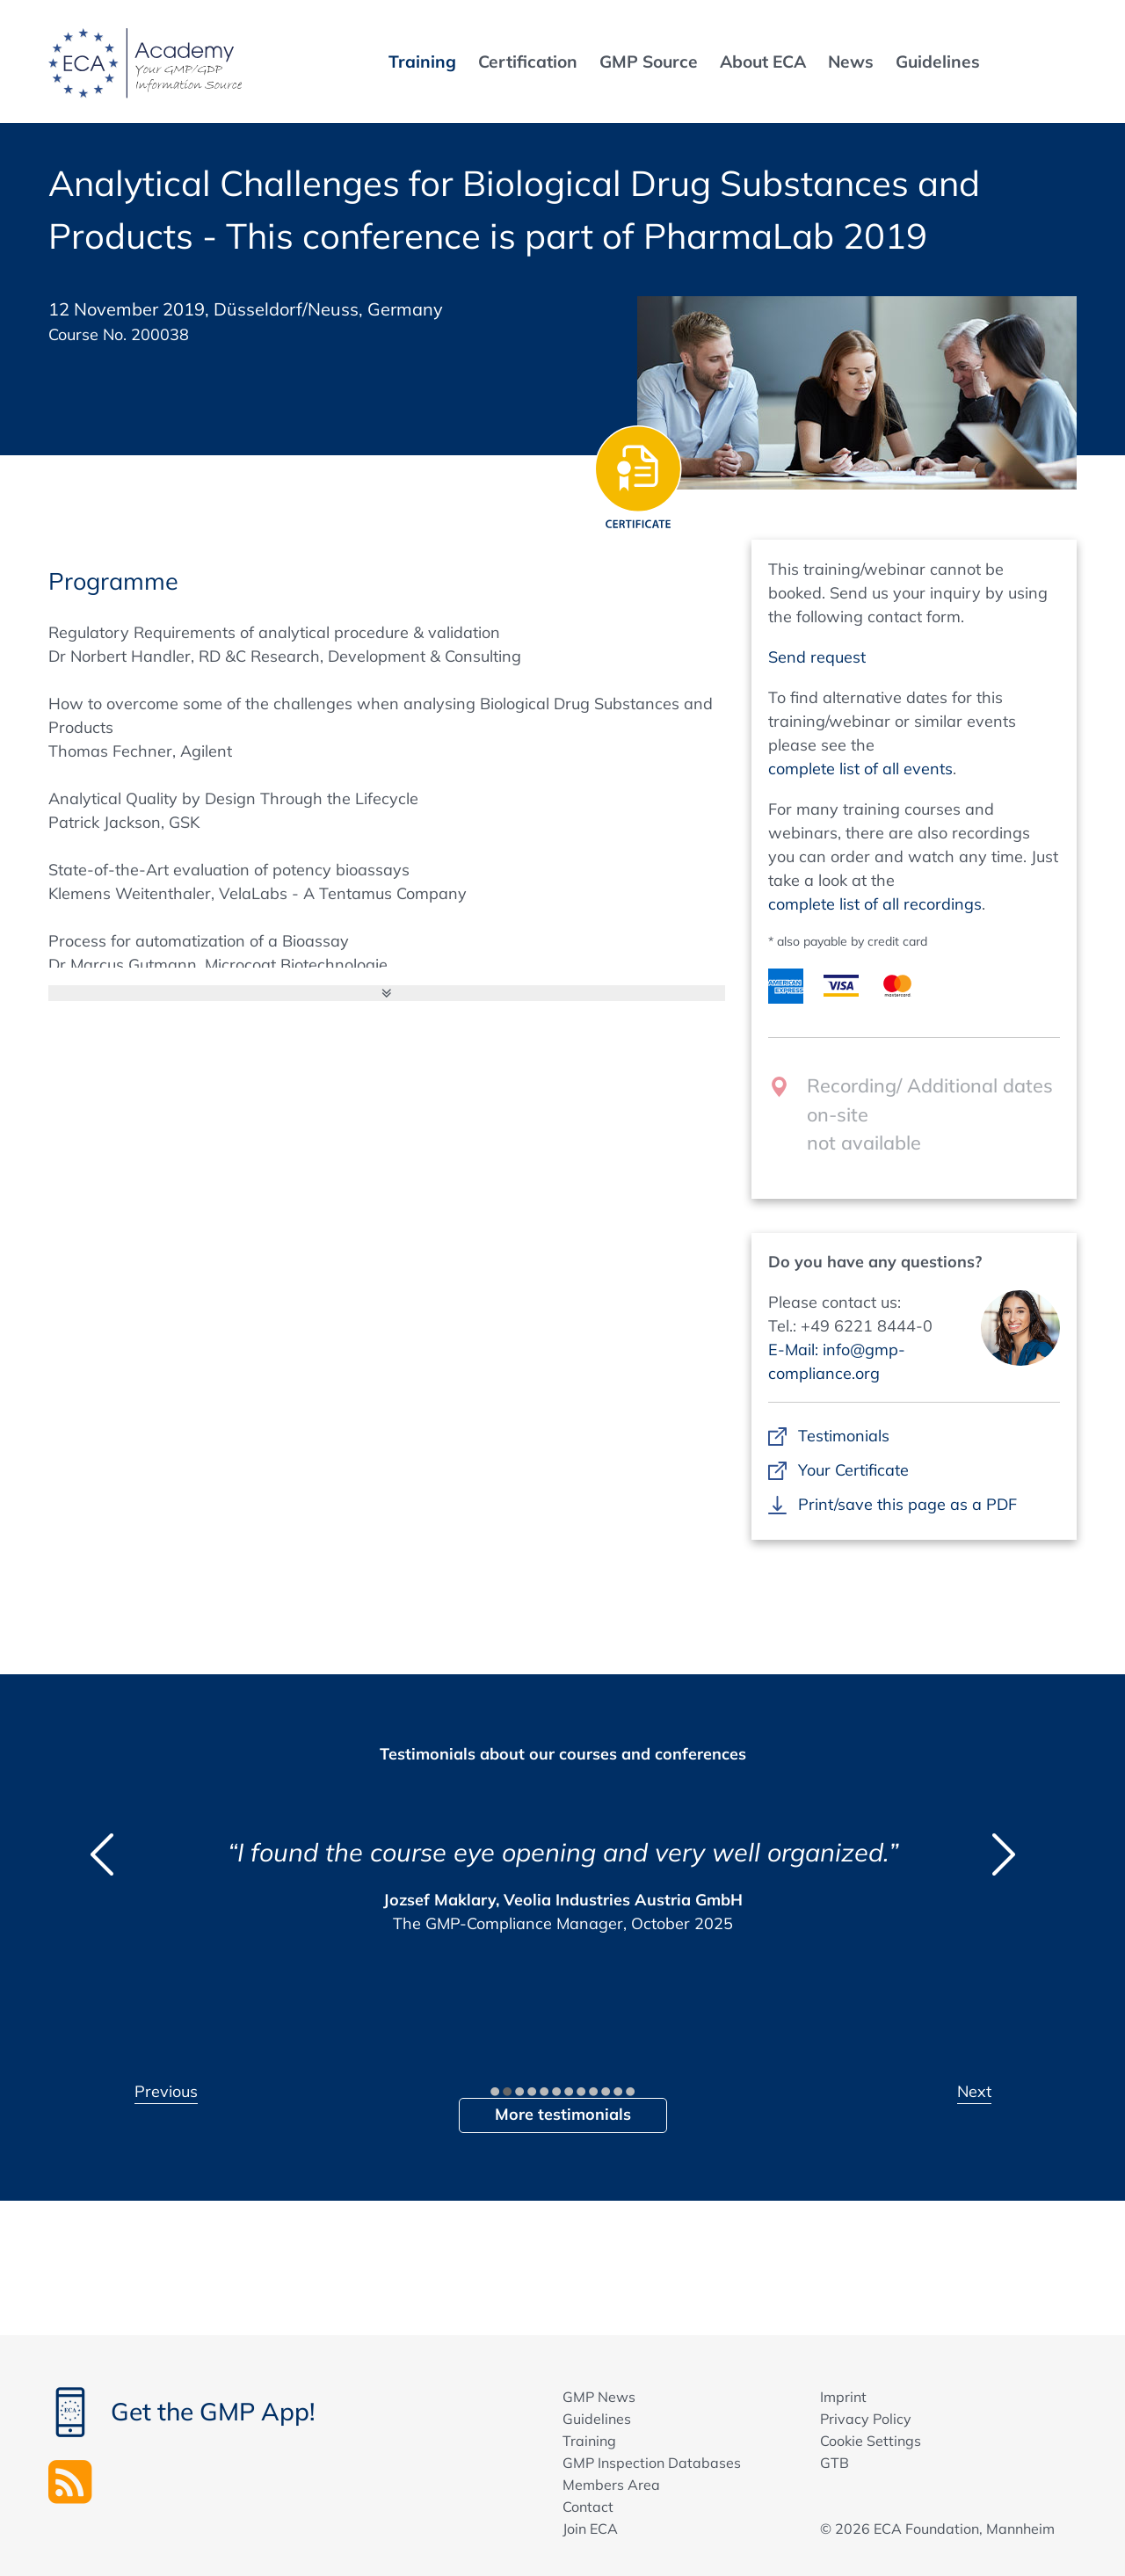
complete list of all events (860, 768)
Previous (166, 2091)
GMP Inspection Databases (651, 2462)
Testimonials (843, 1436)
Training (589, 2440)
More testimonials (563, 2114)
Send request (817, 657)
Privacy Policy (865, 2418)
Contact (587, 2506)
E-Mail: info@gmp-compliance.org (836, 1361)
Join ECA (590, 2528)
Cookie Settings (870, 2440)
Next (974, 2091)
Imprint (843, 2396)
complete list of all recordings (875, 904)
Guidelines (596, 2418)
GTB (834, 2462)
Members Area (611, 2484)
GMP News (598, 2396)
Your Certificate (853, 1470)
